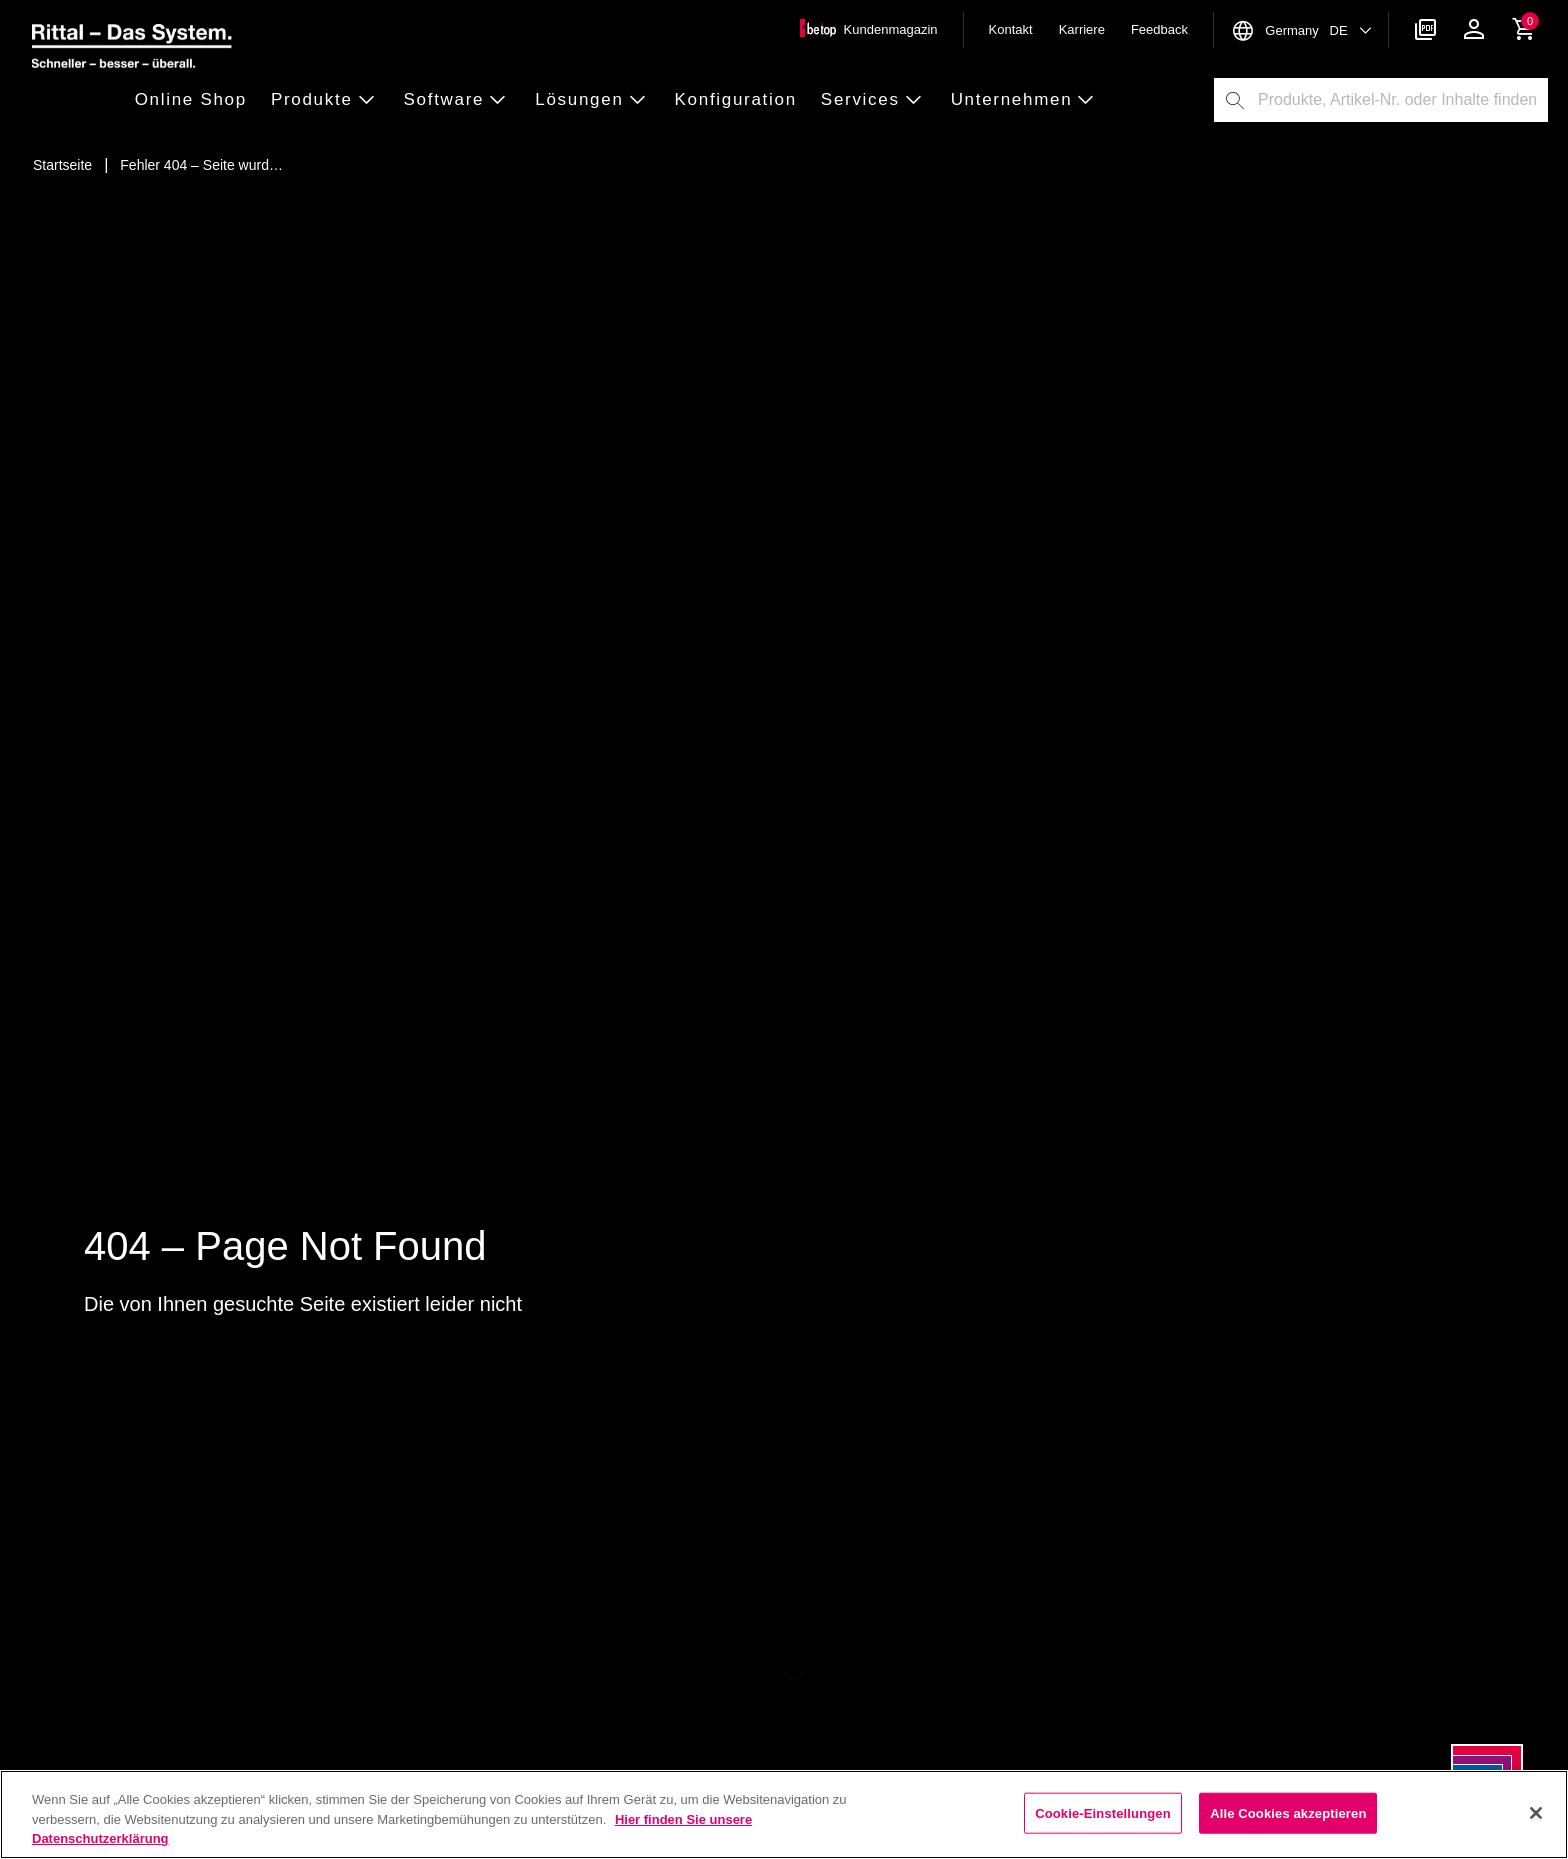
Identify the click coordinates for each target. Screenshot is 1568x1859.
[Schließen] (1536, 1813)
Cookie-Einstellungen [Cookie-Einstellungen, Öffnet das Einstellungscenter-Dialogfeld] (1103, 1812)
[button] (197, 100)
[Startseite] (62, 165)
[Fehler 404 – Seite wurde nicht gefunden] (201, 165)
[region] (784, 1814)
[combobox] (1402, 100)
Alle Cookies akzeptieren (1288, 1812)
